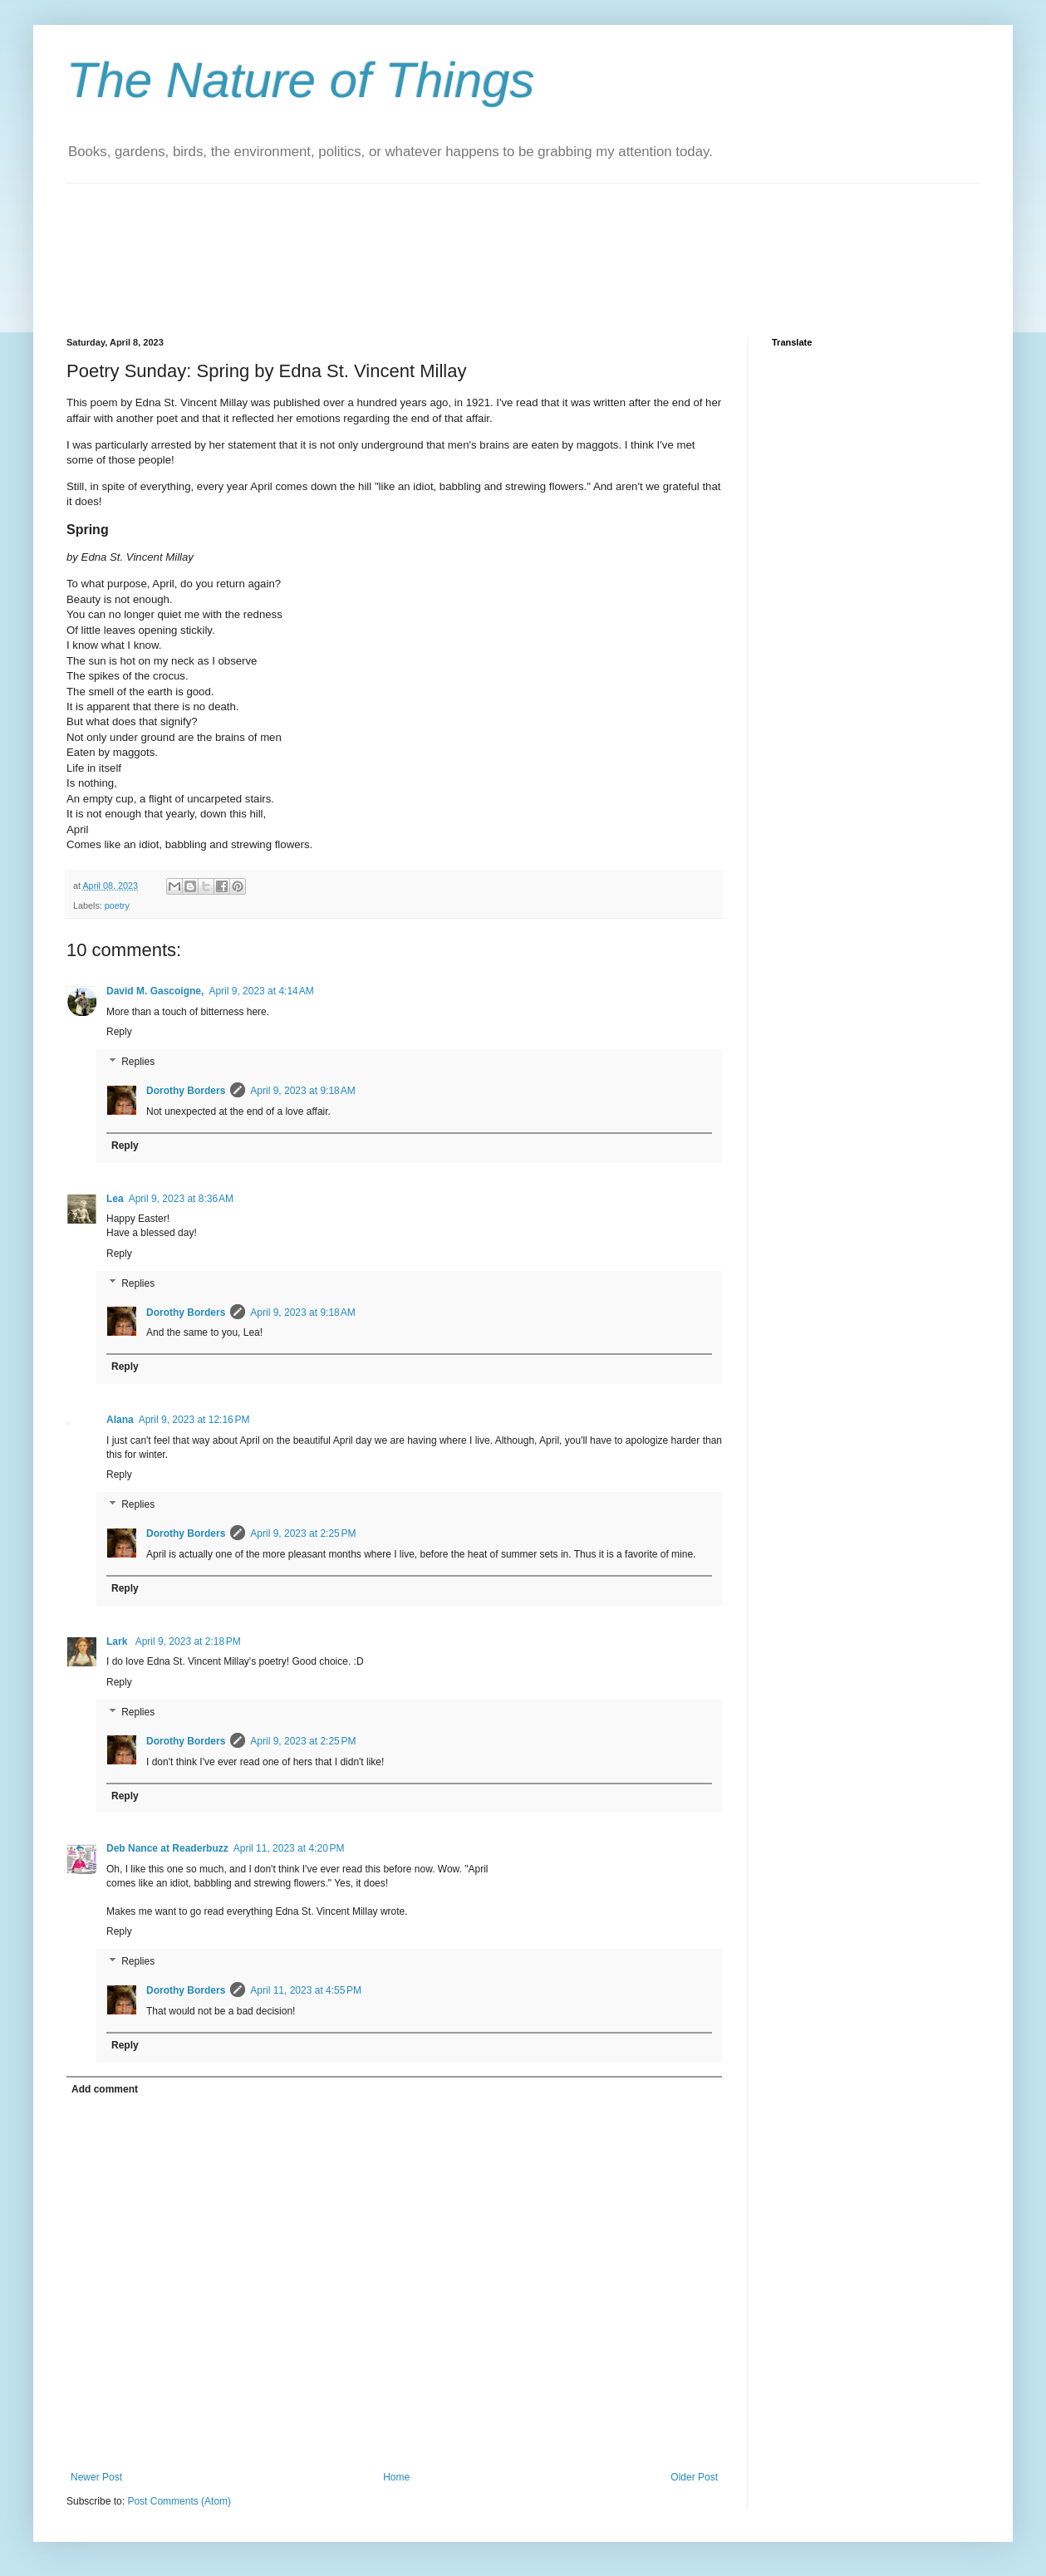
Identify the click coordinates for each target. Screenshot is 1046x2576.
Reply (119, 1032)
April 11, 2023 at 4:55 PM (305, 1990)
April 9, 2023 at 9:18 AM (302, 1091)
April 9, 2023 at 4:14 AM (261, 991)
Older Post (694, 2477)
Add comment (104, 2089)
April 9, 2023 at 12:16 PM (194, 1419)
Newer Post (96, 2477)
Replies (138, 1061)
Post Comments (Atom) (179, 2501)
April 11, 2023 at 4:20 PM (289, 1848)
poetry (117, 905)
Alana (120, 1419)
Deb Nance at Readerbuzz (167, 1848)
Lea (115, 1199)
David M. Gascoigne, (155, 991)
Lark (118, 1641)
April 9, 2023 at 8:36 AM (181, 1199)
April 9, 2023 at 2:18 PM (188, 1641)
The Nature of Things (300, 80)
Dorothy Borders (185, 1091)
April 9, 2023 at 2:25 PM (303, 1533)
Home (396, 2477)
